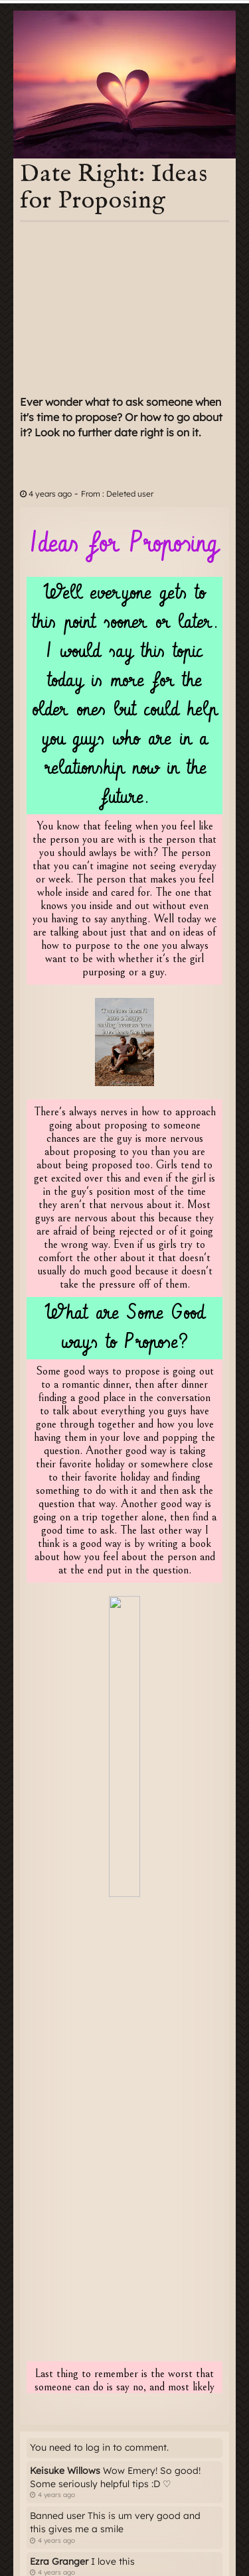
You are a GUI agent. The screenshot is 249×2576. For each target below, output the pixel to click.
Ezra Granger (59, 2561)
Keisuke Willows (65, 2471)
